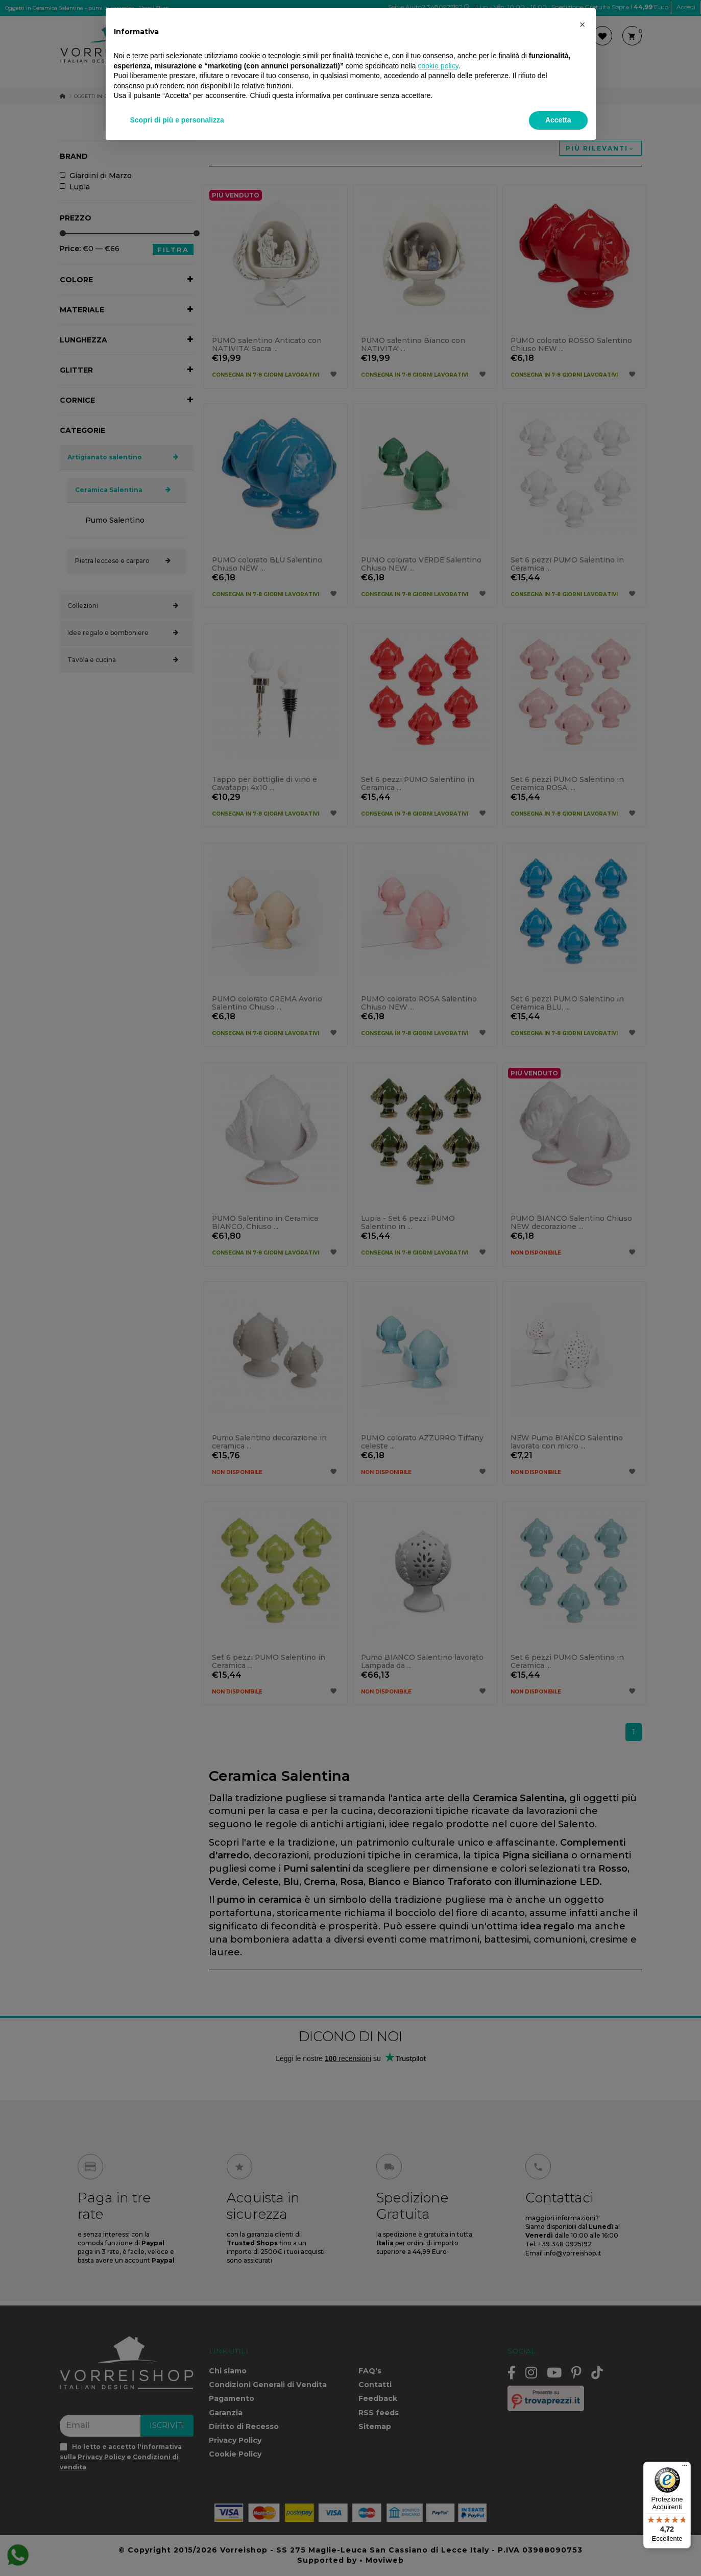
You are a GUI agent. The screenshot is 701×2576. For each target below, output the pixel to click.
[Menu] (685, 2468)
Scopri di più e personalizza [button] (177, 120)
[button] (582, 24)
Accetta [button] (558, 120)
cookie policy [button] (438, 66)
